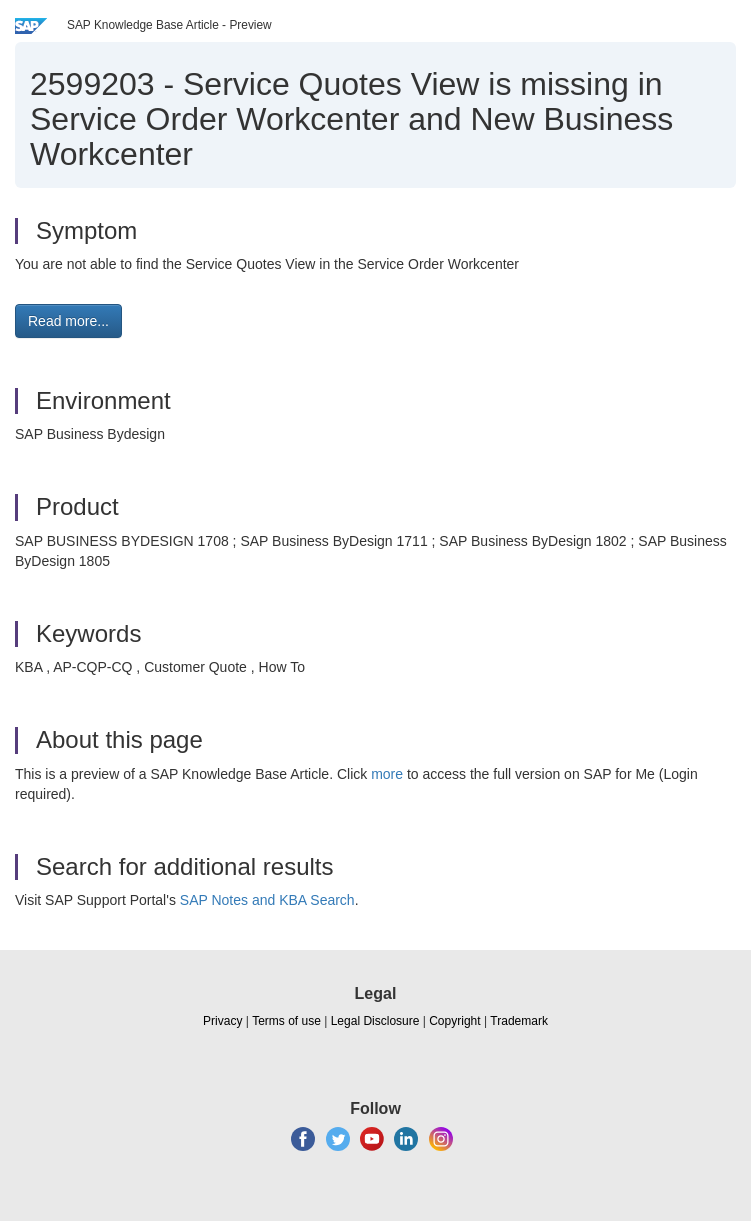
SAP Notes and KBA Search (267, 900)
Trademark (519, 1021)
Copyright (454, 1021)
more (387, 774)
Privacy (222, 1021)
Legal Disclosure (375, 1021)
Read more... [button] (68, 321)
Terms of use (286, 1021)
